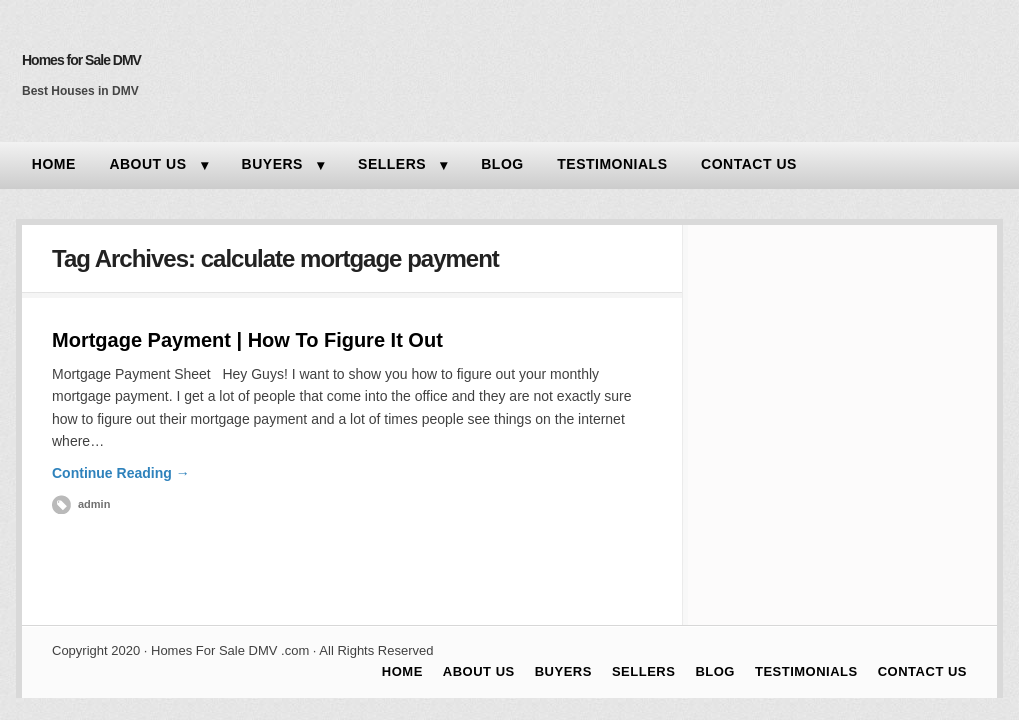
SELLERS (392, 164)
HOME (54, 164)
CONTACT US (749, 164)
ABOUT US (147, 164)
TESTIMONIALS (612, 164)
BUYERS (272, 164)
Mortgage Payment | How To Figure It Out (247, 340)
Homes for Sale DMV (81, 60)
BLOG (502, 164)
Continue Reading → (121, 473)
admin (94, 504)
